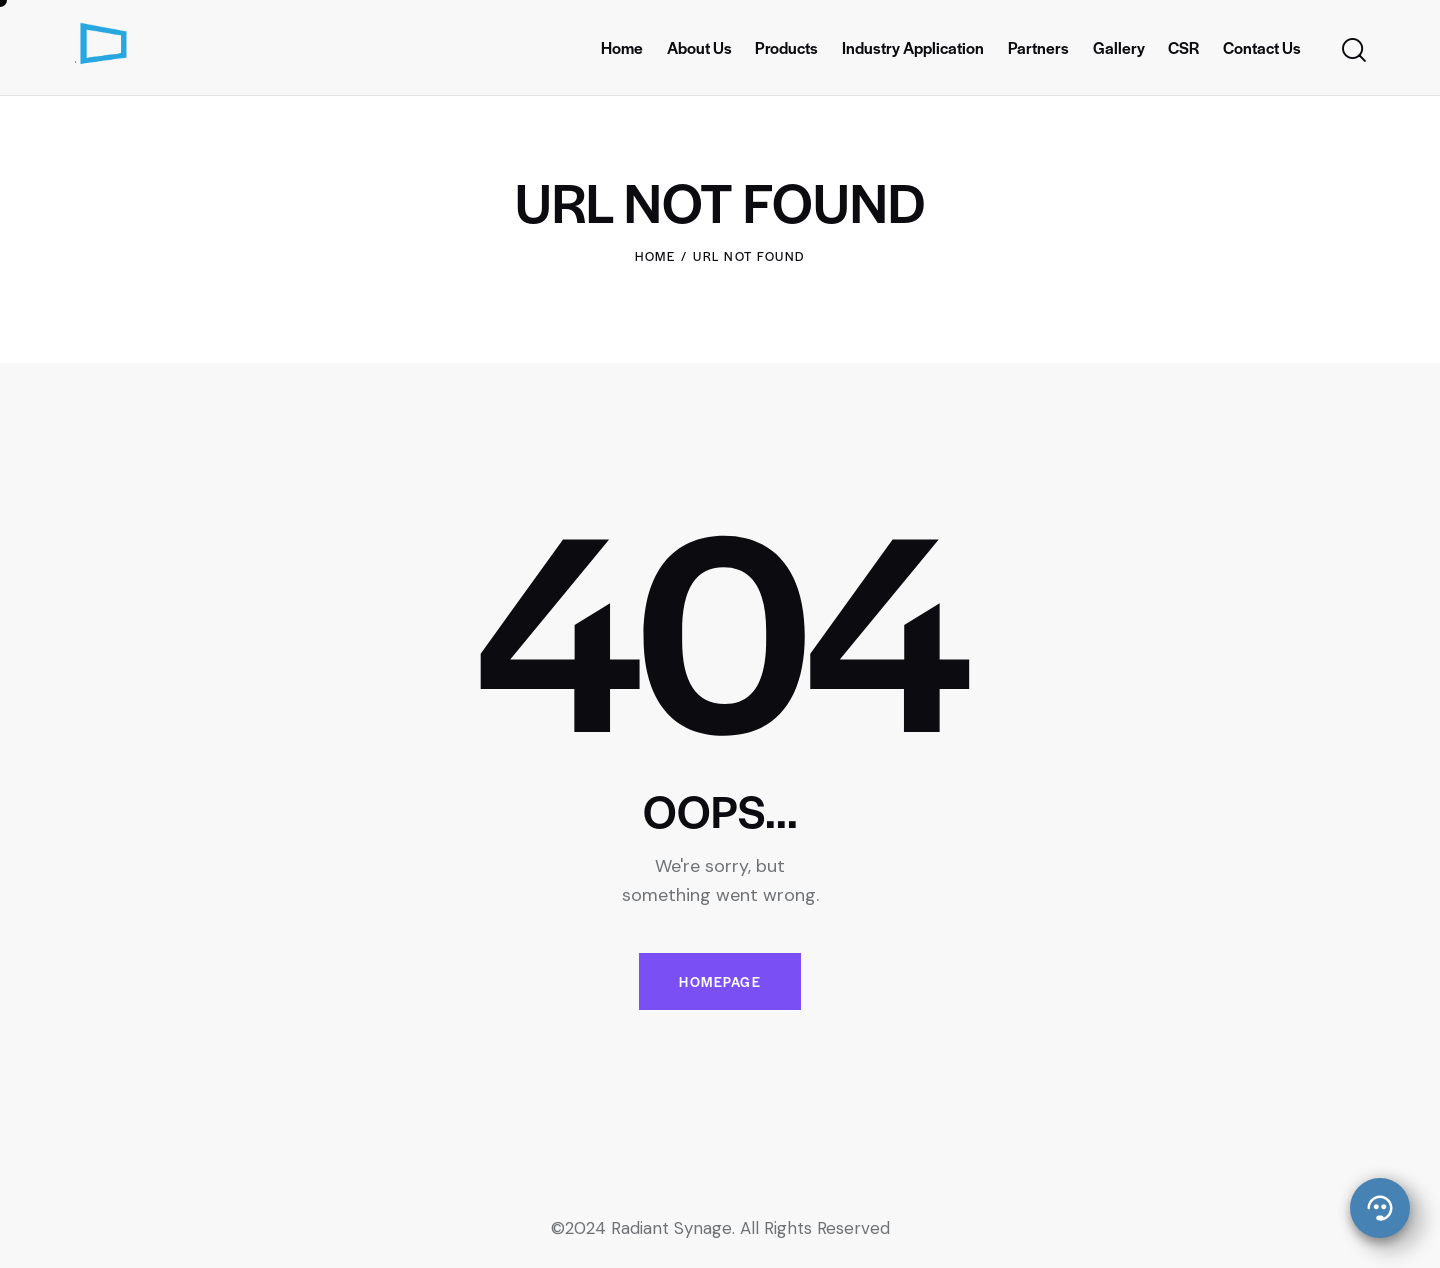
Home (655, 256)
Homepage (720, 981)
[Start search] (1352, 50)
